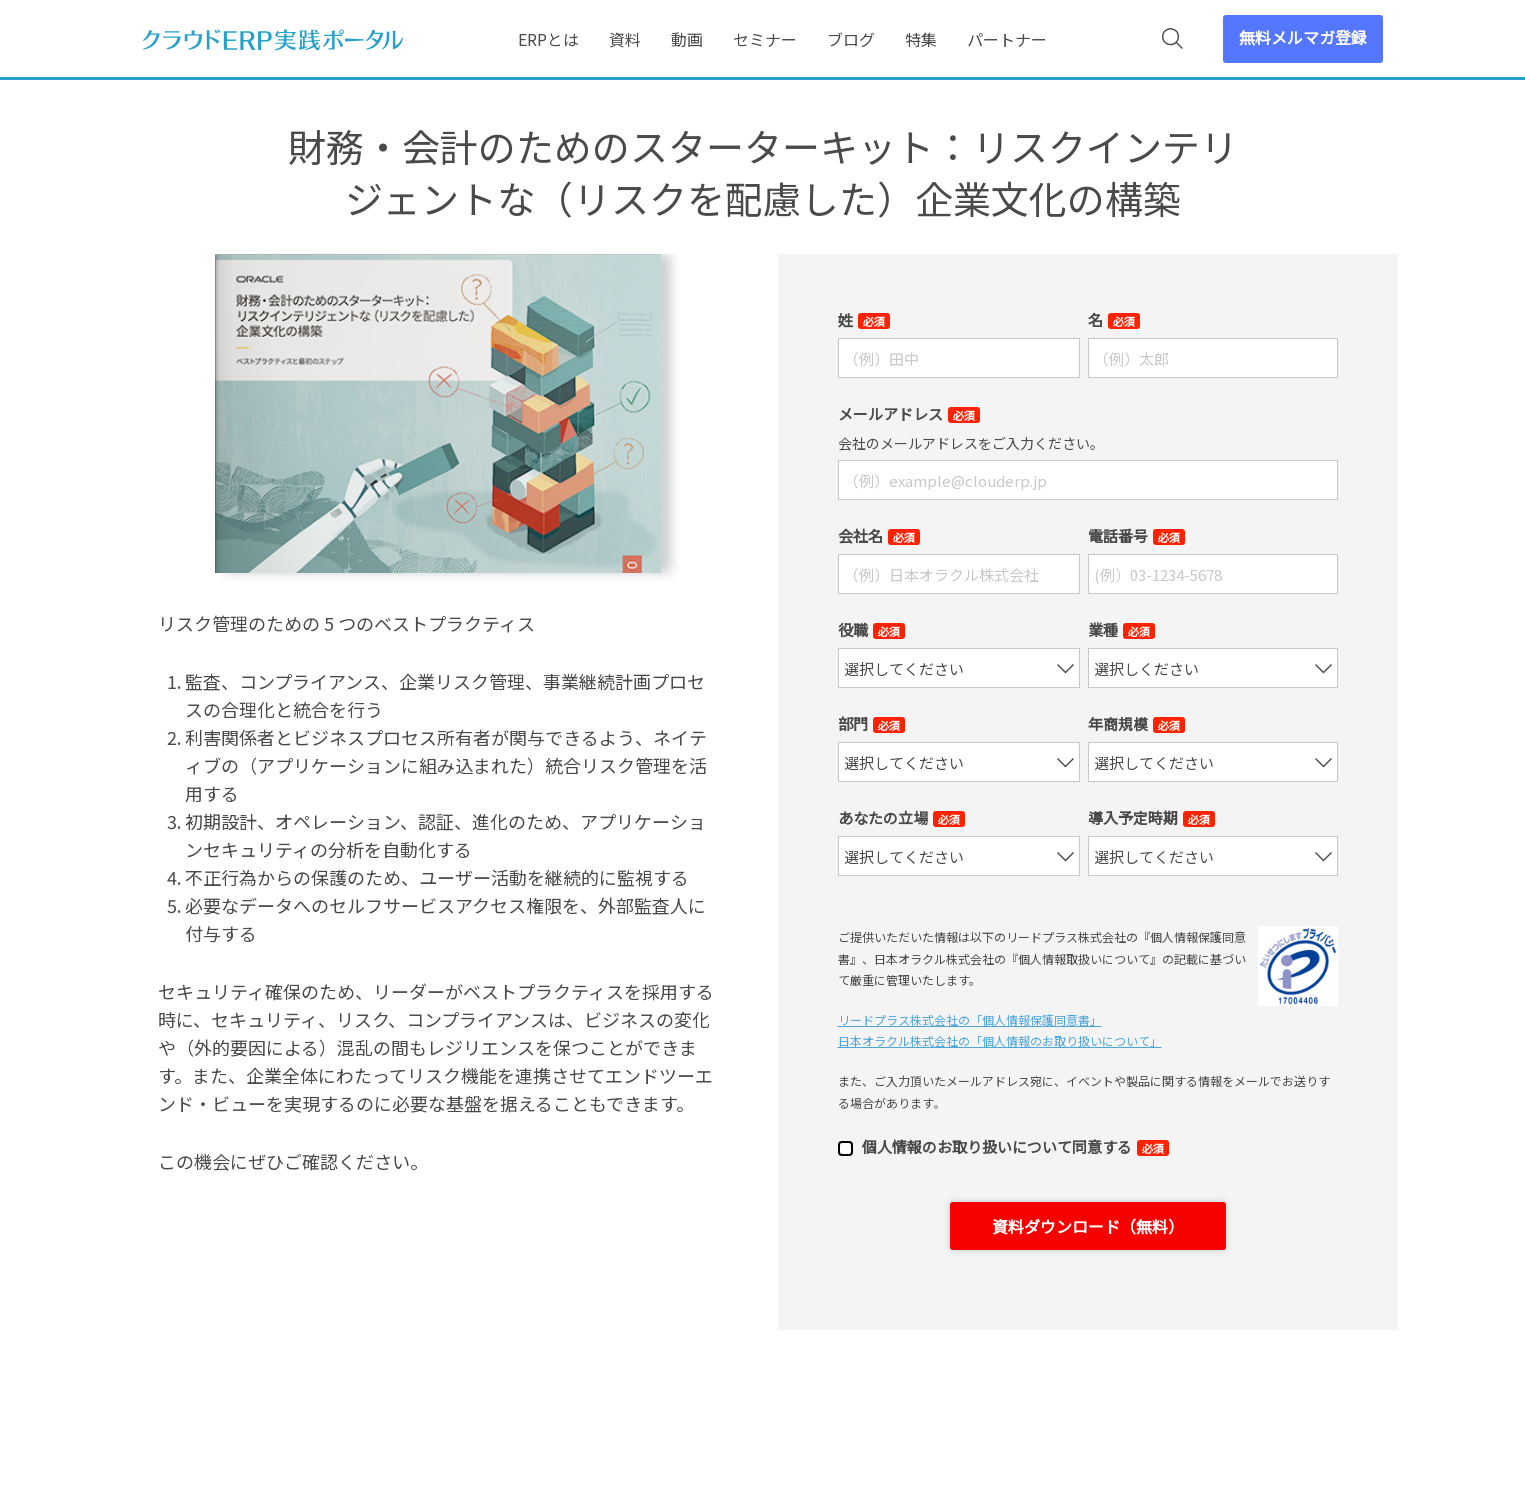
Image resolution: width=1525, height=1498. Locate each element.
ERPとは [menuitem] (548, 39)
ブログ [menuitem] (851, 39)
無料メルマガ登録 (1303, 37)
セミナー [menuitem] (765, 39)
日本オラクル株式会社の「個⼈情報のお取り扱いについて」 (1000, 1040)
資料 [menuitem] (625, 39)
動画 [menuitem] (687, 39)
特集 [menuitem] (921, 39)
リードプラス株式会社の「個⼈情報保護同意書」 (970, 1019)
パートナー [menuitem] (1007, 39)
